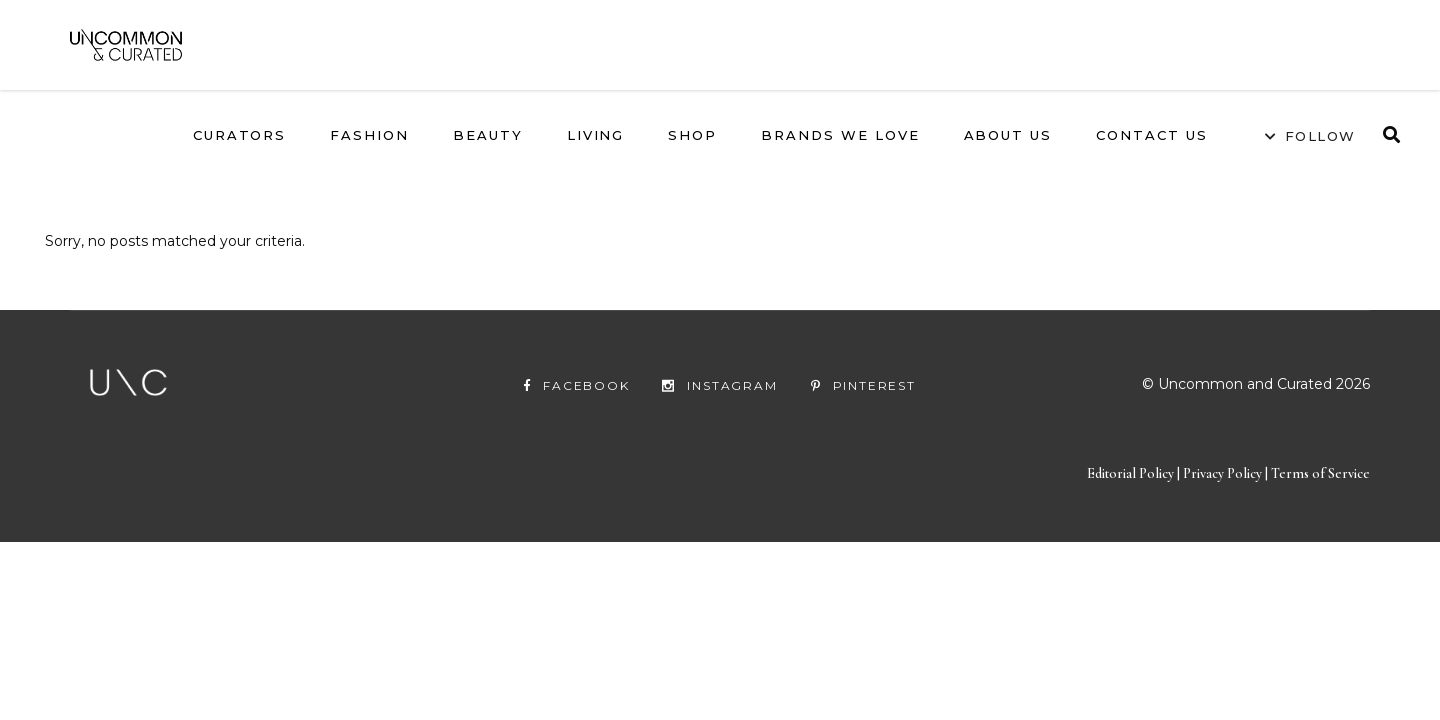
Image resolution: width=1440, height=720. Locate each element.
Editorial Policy (1130, 507)
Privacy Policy (1224, 507)
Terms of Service (1320, 507)
